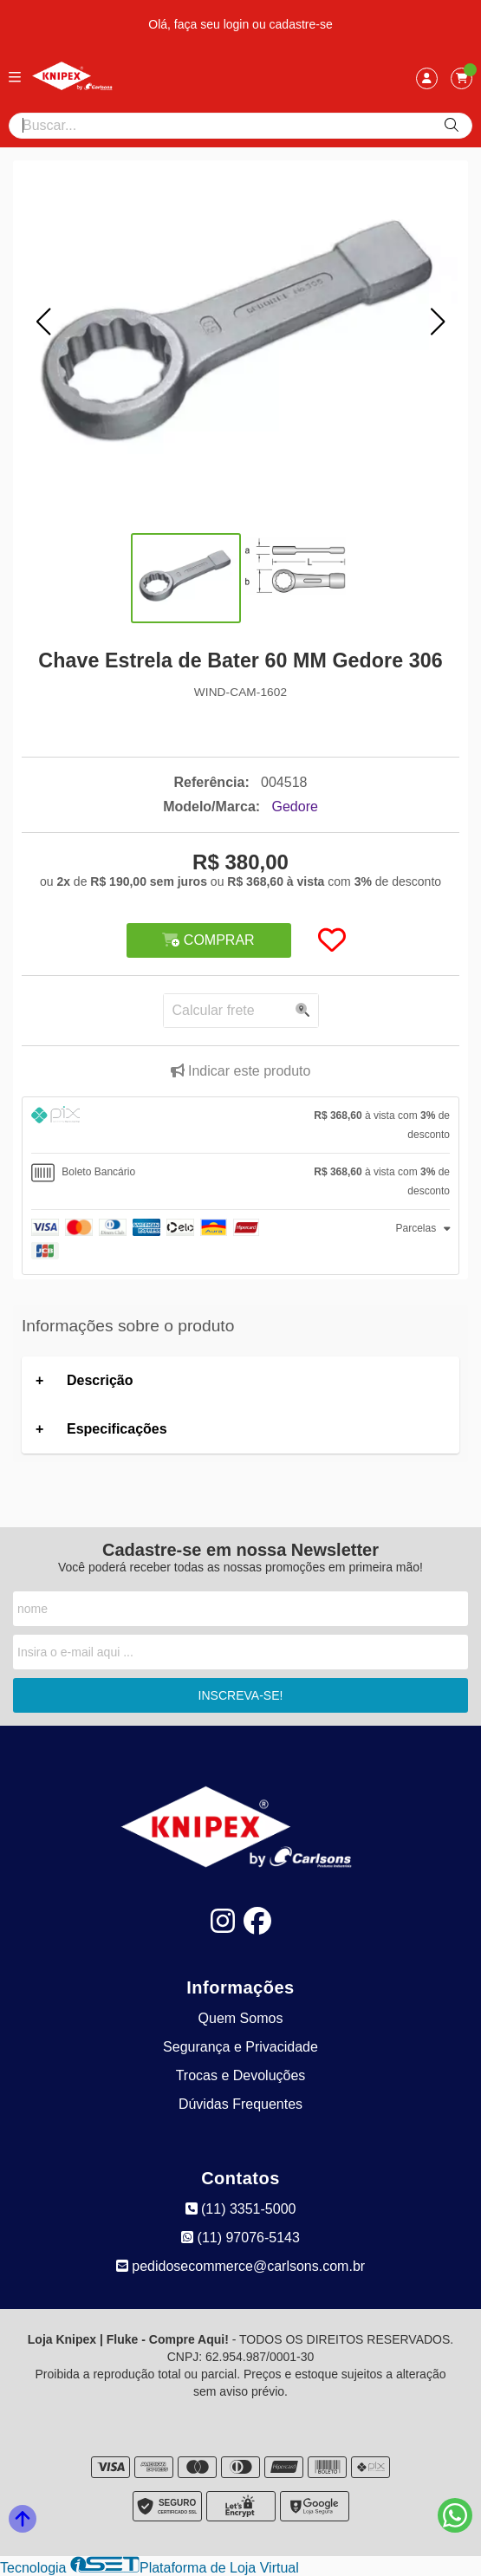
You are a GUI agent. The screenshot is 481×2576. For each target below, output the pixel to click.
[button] (43, 322)
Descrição (100, 1380)
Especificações (117, 1428)
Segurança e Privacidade (240, 2046)
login (238, 24)
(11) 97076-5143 (240, 2237)
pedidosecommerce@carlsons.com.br (240, 2266)
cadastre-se (301, 24)
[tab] (240, 1125)
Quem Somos (240, 2018)
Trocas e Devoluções (241, 2075)
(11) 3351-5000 (240, 2209)
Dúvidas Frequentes (240, 2104)
